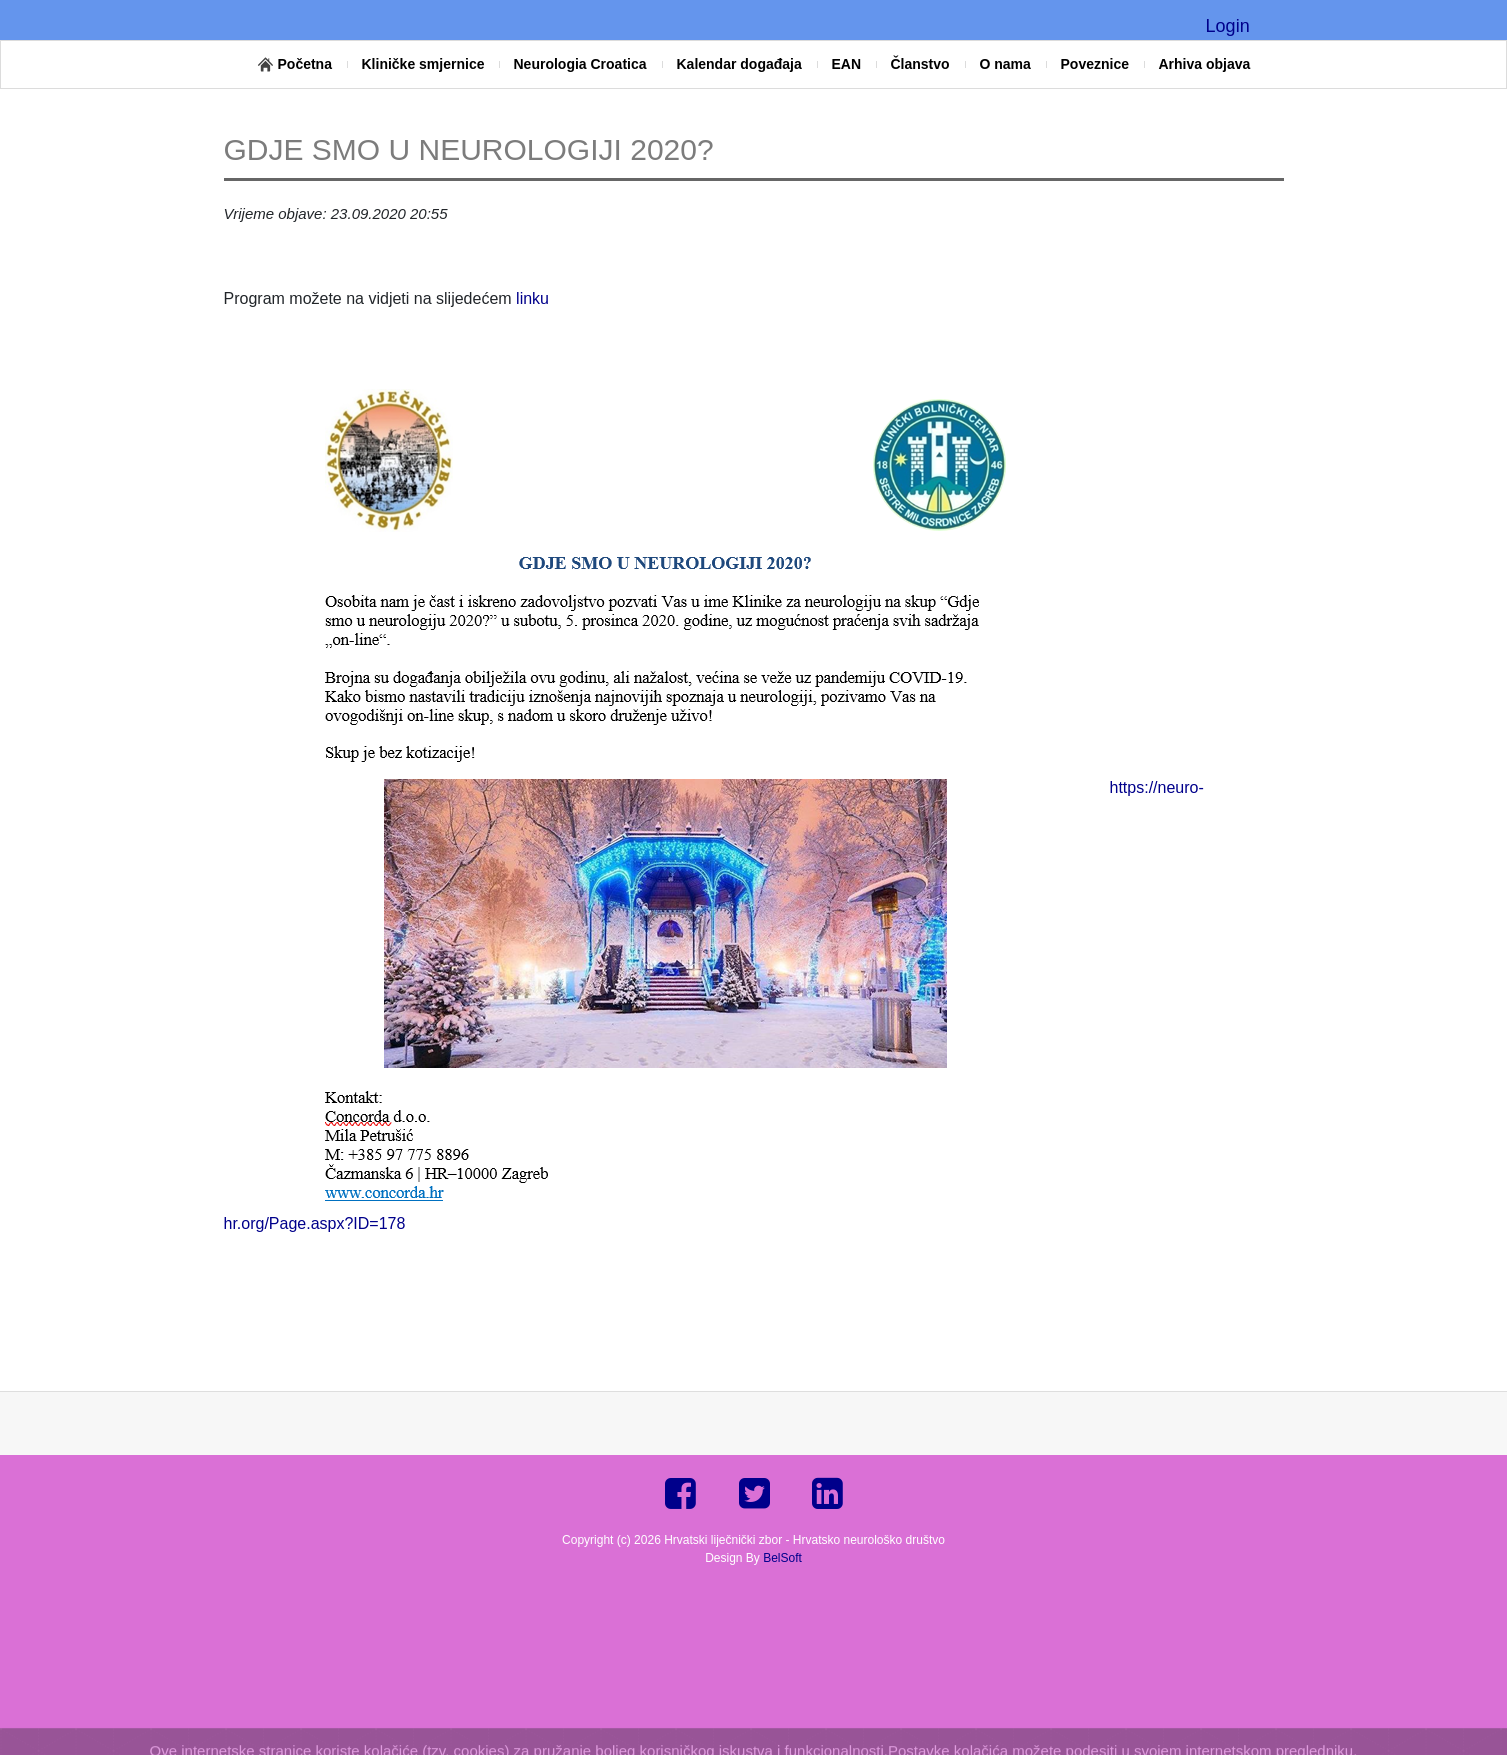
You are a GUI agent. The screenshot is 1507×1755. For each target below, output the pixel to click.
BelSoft (782, 1558)
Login (1228, 26)
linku (530, 298)
